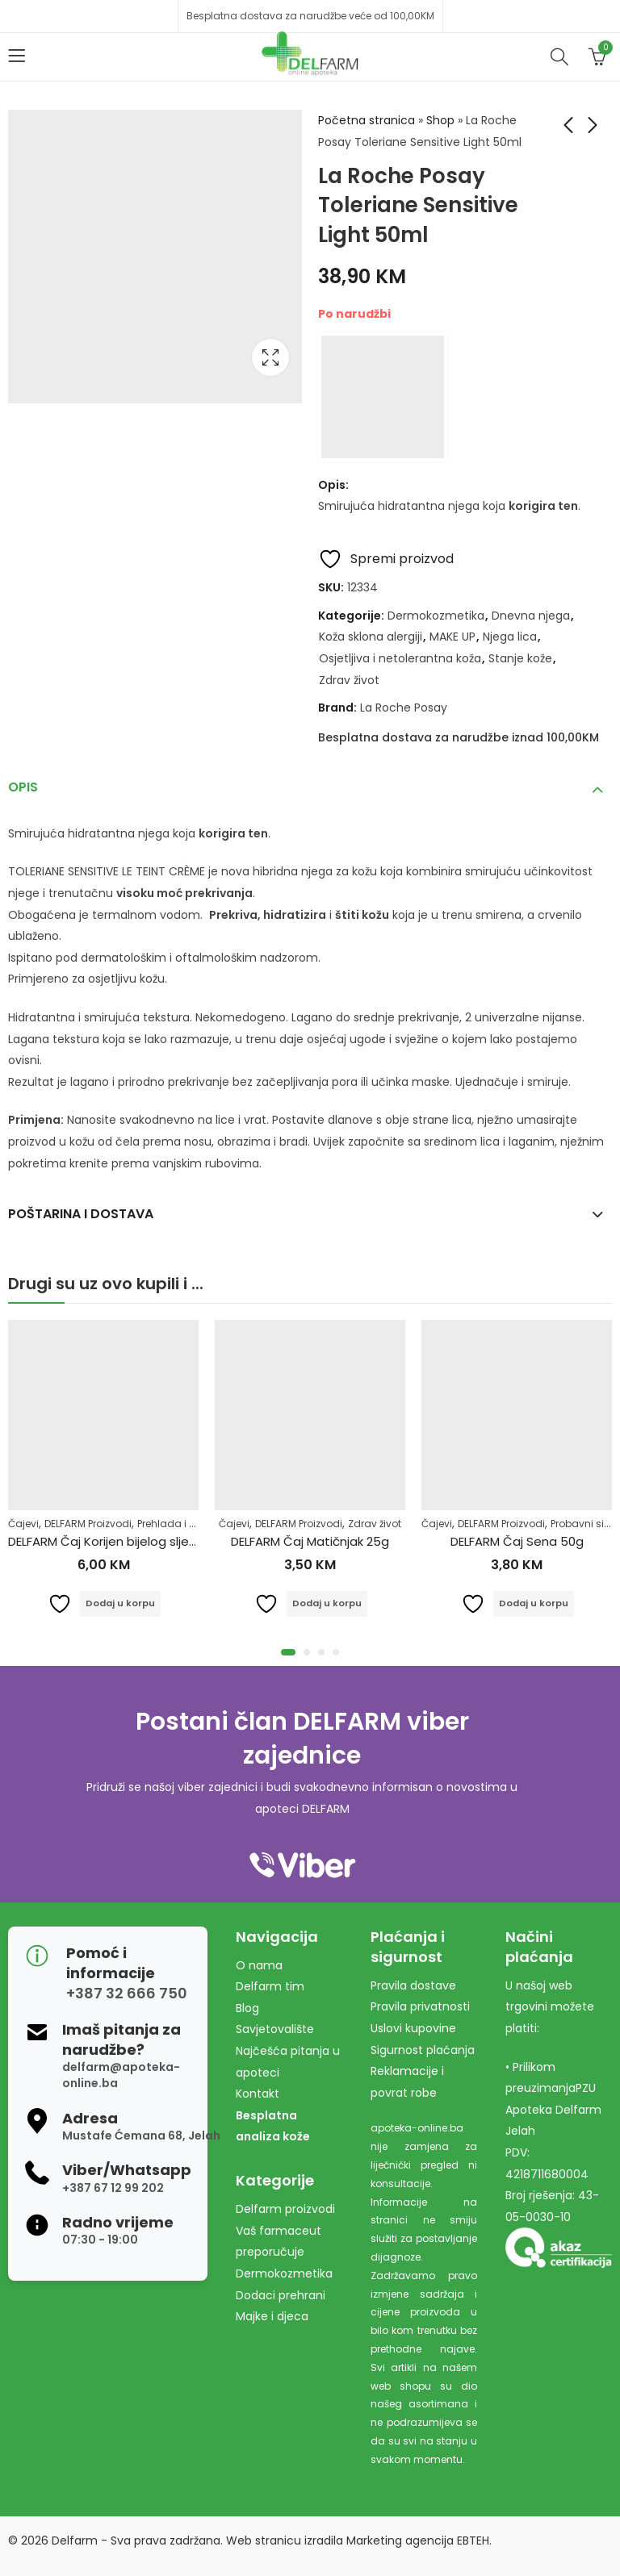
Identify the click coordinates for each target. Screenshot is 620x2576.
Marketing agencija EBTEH (417, 2540)
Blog (247, 2008)
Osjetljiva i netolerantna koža (400, 658)
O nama (259, 1965)
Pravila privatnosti (420, 2006)
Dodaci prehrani (280, 2295)
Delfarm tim (270, 1986)
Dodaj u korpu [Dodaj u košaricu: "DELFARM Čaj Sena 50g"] (534, 1603)
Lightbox (270, 357)
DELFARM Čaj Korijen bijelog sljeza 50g (119, 1540)
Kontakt (257, 2093)
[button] (288, 1652)
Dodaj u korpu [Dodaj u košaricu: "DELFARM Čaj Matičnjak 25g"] (327, 1603)
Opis (23, 787)
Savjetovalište (275, 2029)
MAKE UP (452, 636)
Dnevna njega (531, 615)
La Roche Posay (403, 707)
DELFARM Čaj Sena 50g (517, 1540)
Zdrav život (349, 680)
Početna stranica (366, 120)
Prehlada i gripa (176, 1523)
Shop (440, 120)
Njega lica (510, 636)
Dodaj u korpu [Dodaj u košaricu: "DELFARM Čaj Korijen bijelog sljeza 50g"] (121, 1603)
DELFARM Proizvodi (88, 1523)
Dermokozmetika (436, 615)
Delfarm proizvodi (285, 2209)
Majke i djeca (272, 2316)
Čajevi (23, 1523)
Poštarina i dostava (80, 1213)
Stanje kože (520, 658)
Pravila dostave (413, 1985)
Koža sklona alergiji (370, 636)
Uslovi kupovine (413, 2028)
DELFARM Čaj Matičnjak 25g (310, 1540)
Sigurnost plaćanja (423, 2050)
